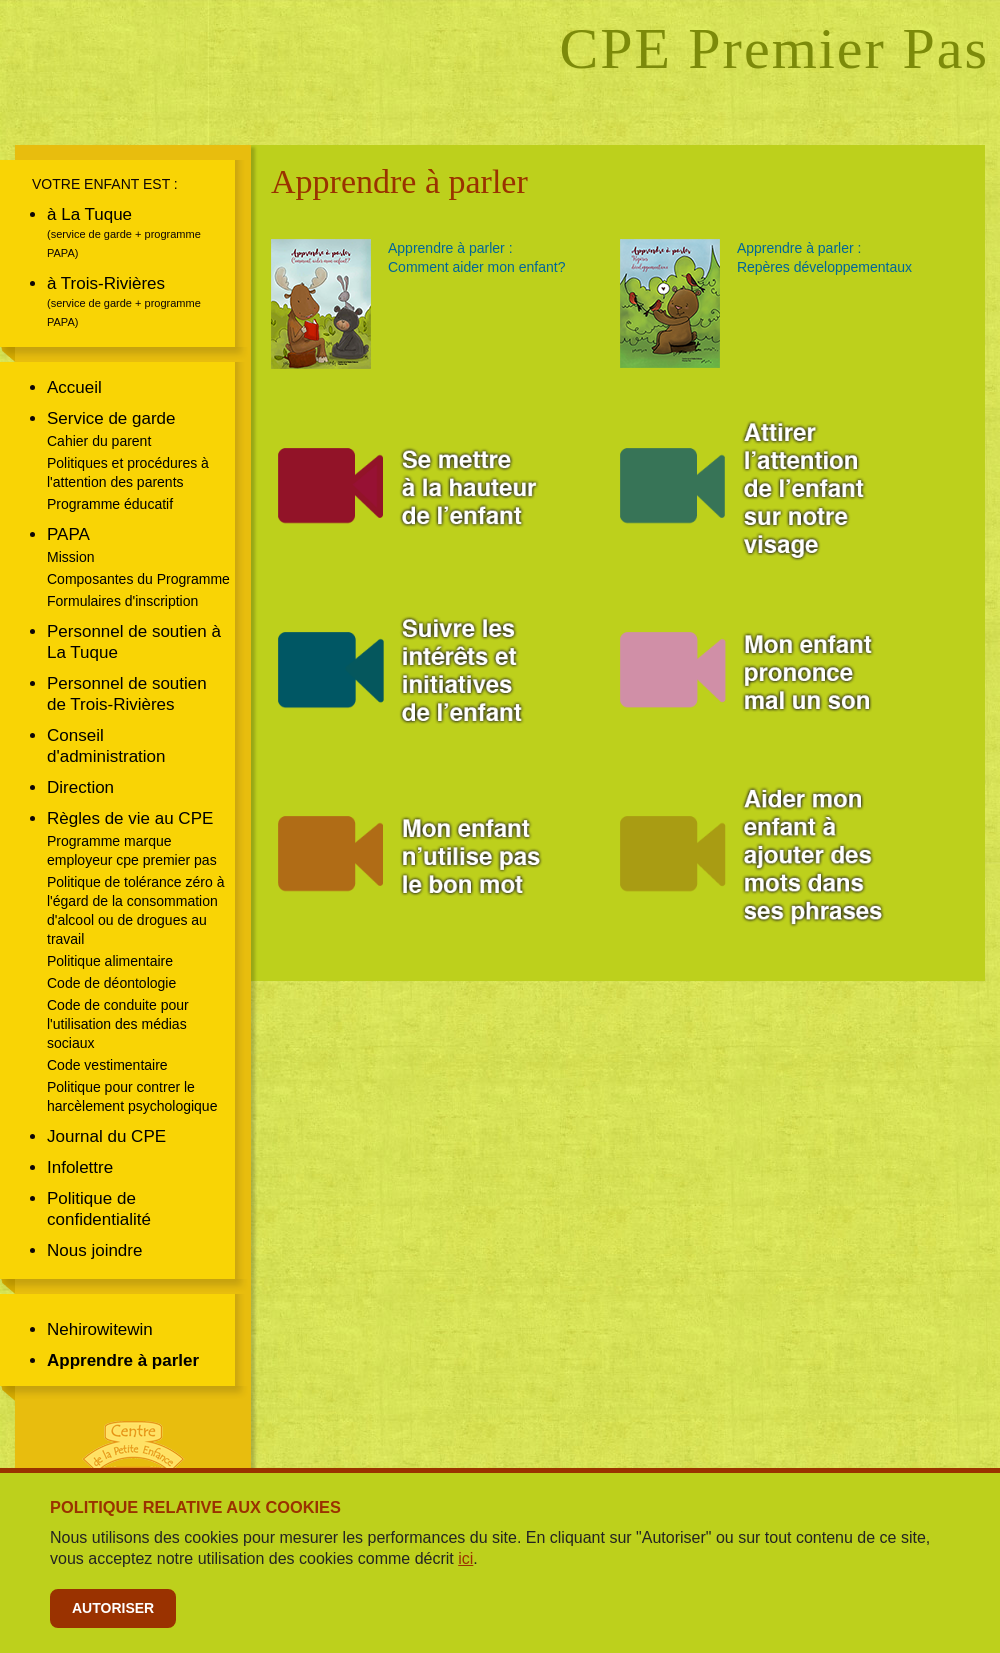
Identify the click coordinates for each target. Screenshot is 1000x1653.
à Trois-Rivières (106, 283)
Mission (70, 557)
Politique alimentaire (110, 961)
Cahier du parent (99, 441)
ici (465, 1558)
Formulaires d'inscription (122, 601)
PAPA (68, 534)
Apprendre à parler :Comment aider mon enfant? (476, 257)
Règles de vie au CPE (130, 818)
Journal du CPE (106, 1136)
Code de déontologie (111, 983)
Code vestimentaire (107, 1065)
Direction (80, 787)
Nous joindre (94, 1250)
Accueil (74, 387)
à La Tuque (89, 214)
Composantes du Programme (138, 579)
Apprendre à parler (123, 1360)
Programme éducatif (110, 504)
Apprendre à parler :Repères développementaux (824, 257)
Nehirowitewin (100, 1329)
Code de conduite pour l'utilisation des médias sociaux (118, 1024)
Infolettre (80, 1167)
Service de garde (111, 418)
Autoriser (113, 1608)
